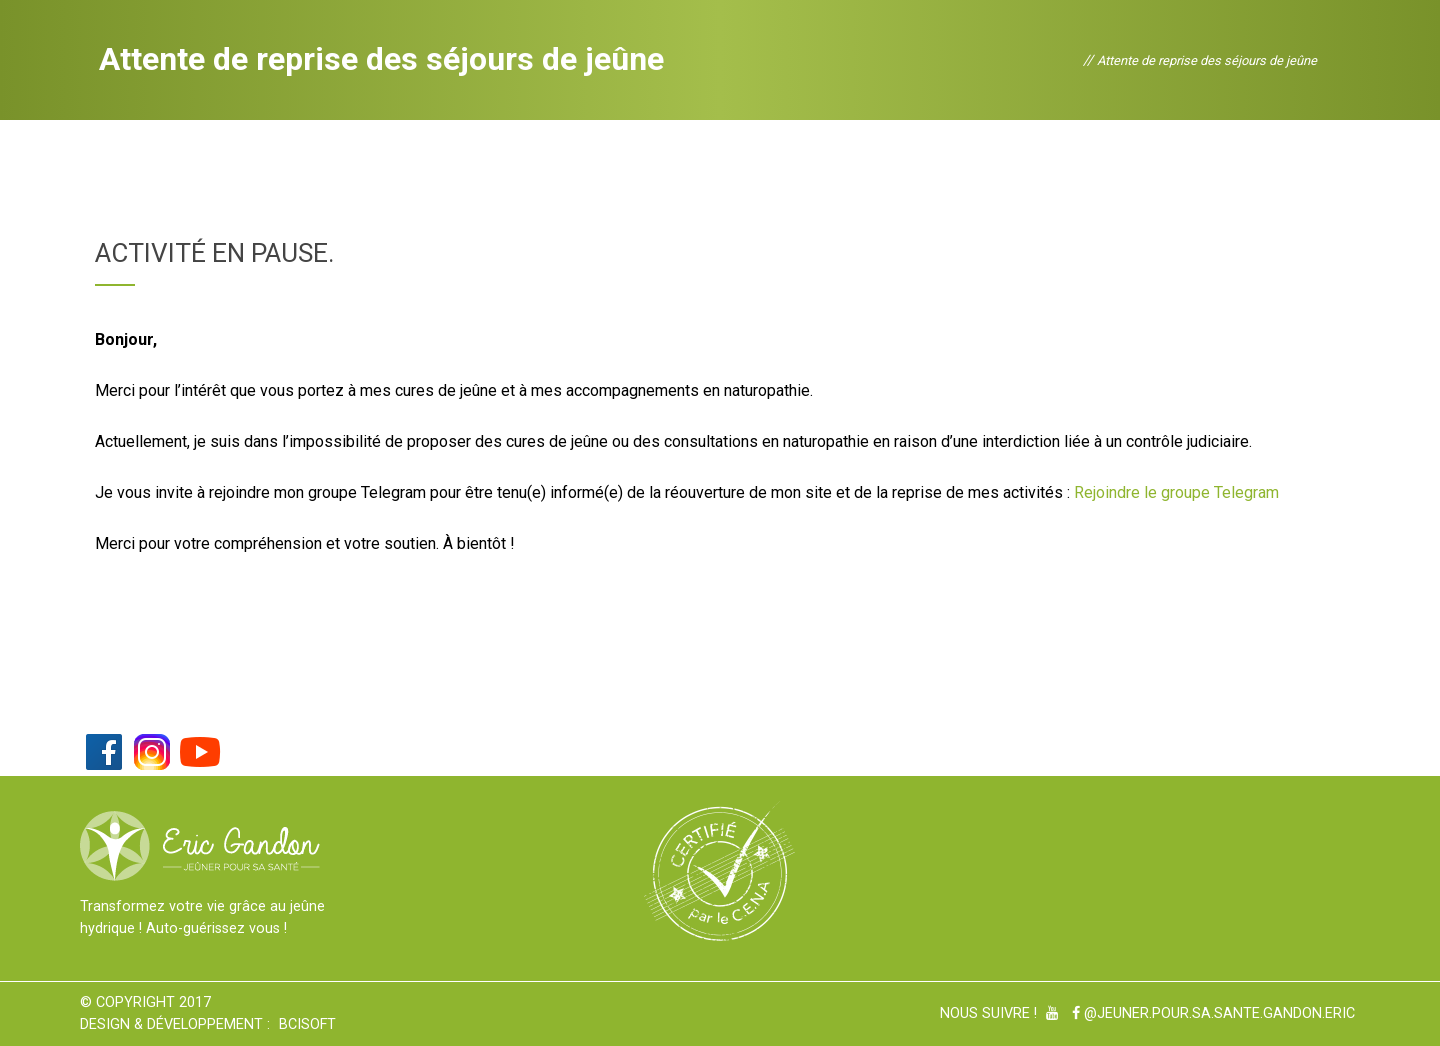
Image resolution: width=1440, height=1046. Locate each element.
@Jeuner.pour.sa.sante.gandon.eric (1213, 1013)
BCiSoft (307, 1024)
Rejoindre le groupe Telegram (1176, 492)
